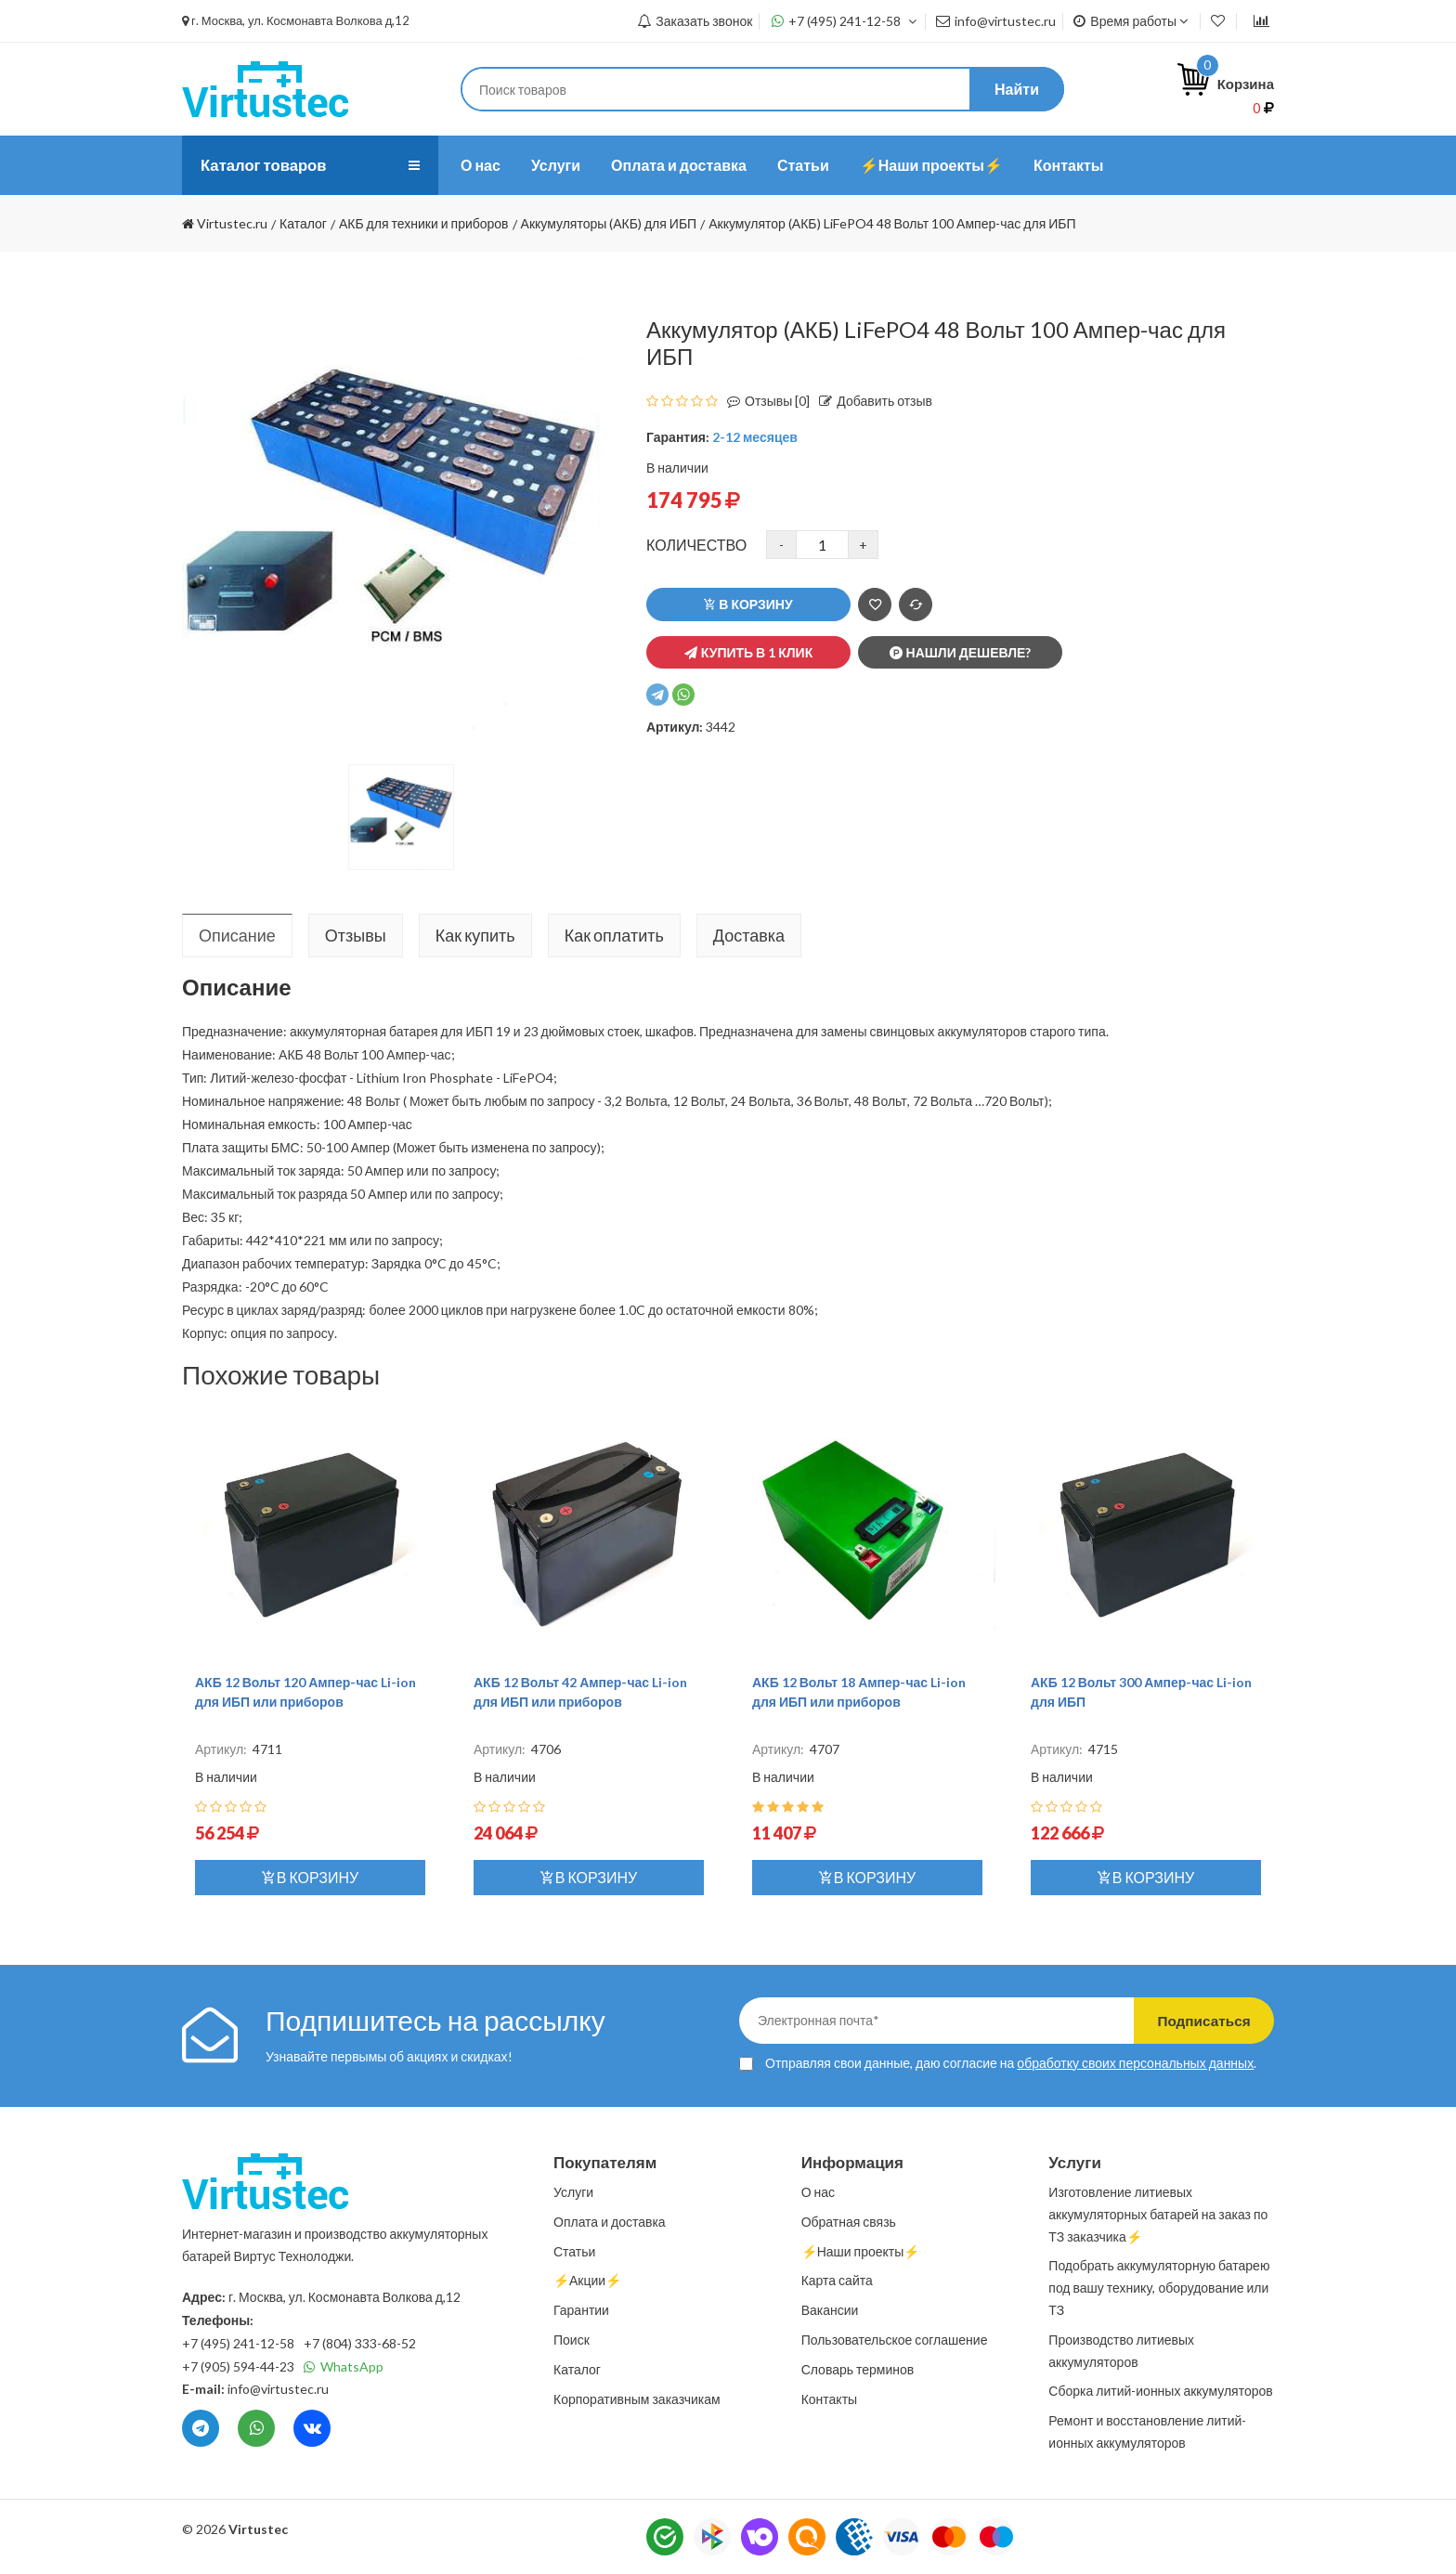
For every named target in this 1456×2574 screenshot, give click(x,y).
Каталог (577, 2369)
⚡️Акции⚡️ (587, 2280)
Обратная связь (848, 2222)
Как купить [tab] (475, 935)
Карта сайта (837, 2280)
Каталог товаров (268, 165)
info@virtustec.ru (996, 21)
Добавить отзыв (871, 401)
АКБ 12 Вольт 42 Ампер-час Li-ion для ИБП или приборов (580, 1692)
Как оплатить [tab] (614, 935)
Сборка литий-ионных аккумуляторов (1160, 2390)
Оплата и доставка (679, 165)
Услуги (555, 165)
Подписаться (1194, 2020)
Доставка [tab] (749, 935)
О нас (480, 165)
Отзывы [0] (764, 401)
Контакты (1068, 165)
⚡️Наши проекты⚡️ (931, 165)
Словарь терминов (858, 2369)
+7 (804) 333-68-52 (360, 2343)
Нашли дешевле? (961, 652)
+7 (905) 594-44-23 (238, 2366)
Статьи (803, 165)
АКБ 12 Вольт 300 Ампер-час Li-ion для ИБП (1141, 1692)
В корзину (748, 604)
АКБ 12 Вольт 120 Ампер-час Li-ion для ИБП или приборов (305, 1692)
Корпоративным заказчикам (637, 2399)
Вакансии (830, 2310)
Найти (1016, 89)
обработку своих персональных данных (1135, 2063)
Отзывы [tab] (355, 935)
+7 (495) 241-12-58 (844, 21)
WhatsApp (344, 2366)
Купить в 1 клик (748, 652)
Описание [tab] (237, 935)
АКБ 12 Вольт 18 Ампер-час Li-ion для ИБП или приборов (859, 1692)
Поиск (571, 2339)
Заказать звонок (694, 21)
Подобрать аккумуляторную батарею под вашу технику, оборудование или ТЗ (1158, 2287)
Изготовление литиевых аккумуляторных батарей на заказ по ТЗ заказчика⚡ (1158, 2214)
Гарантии (581, 2310)
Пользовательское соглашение (894, 2339)
